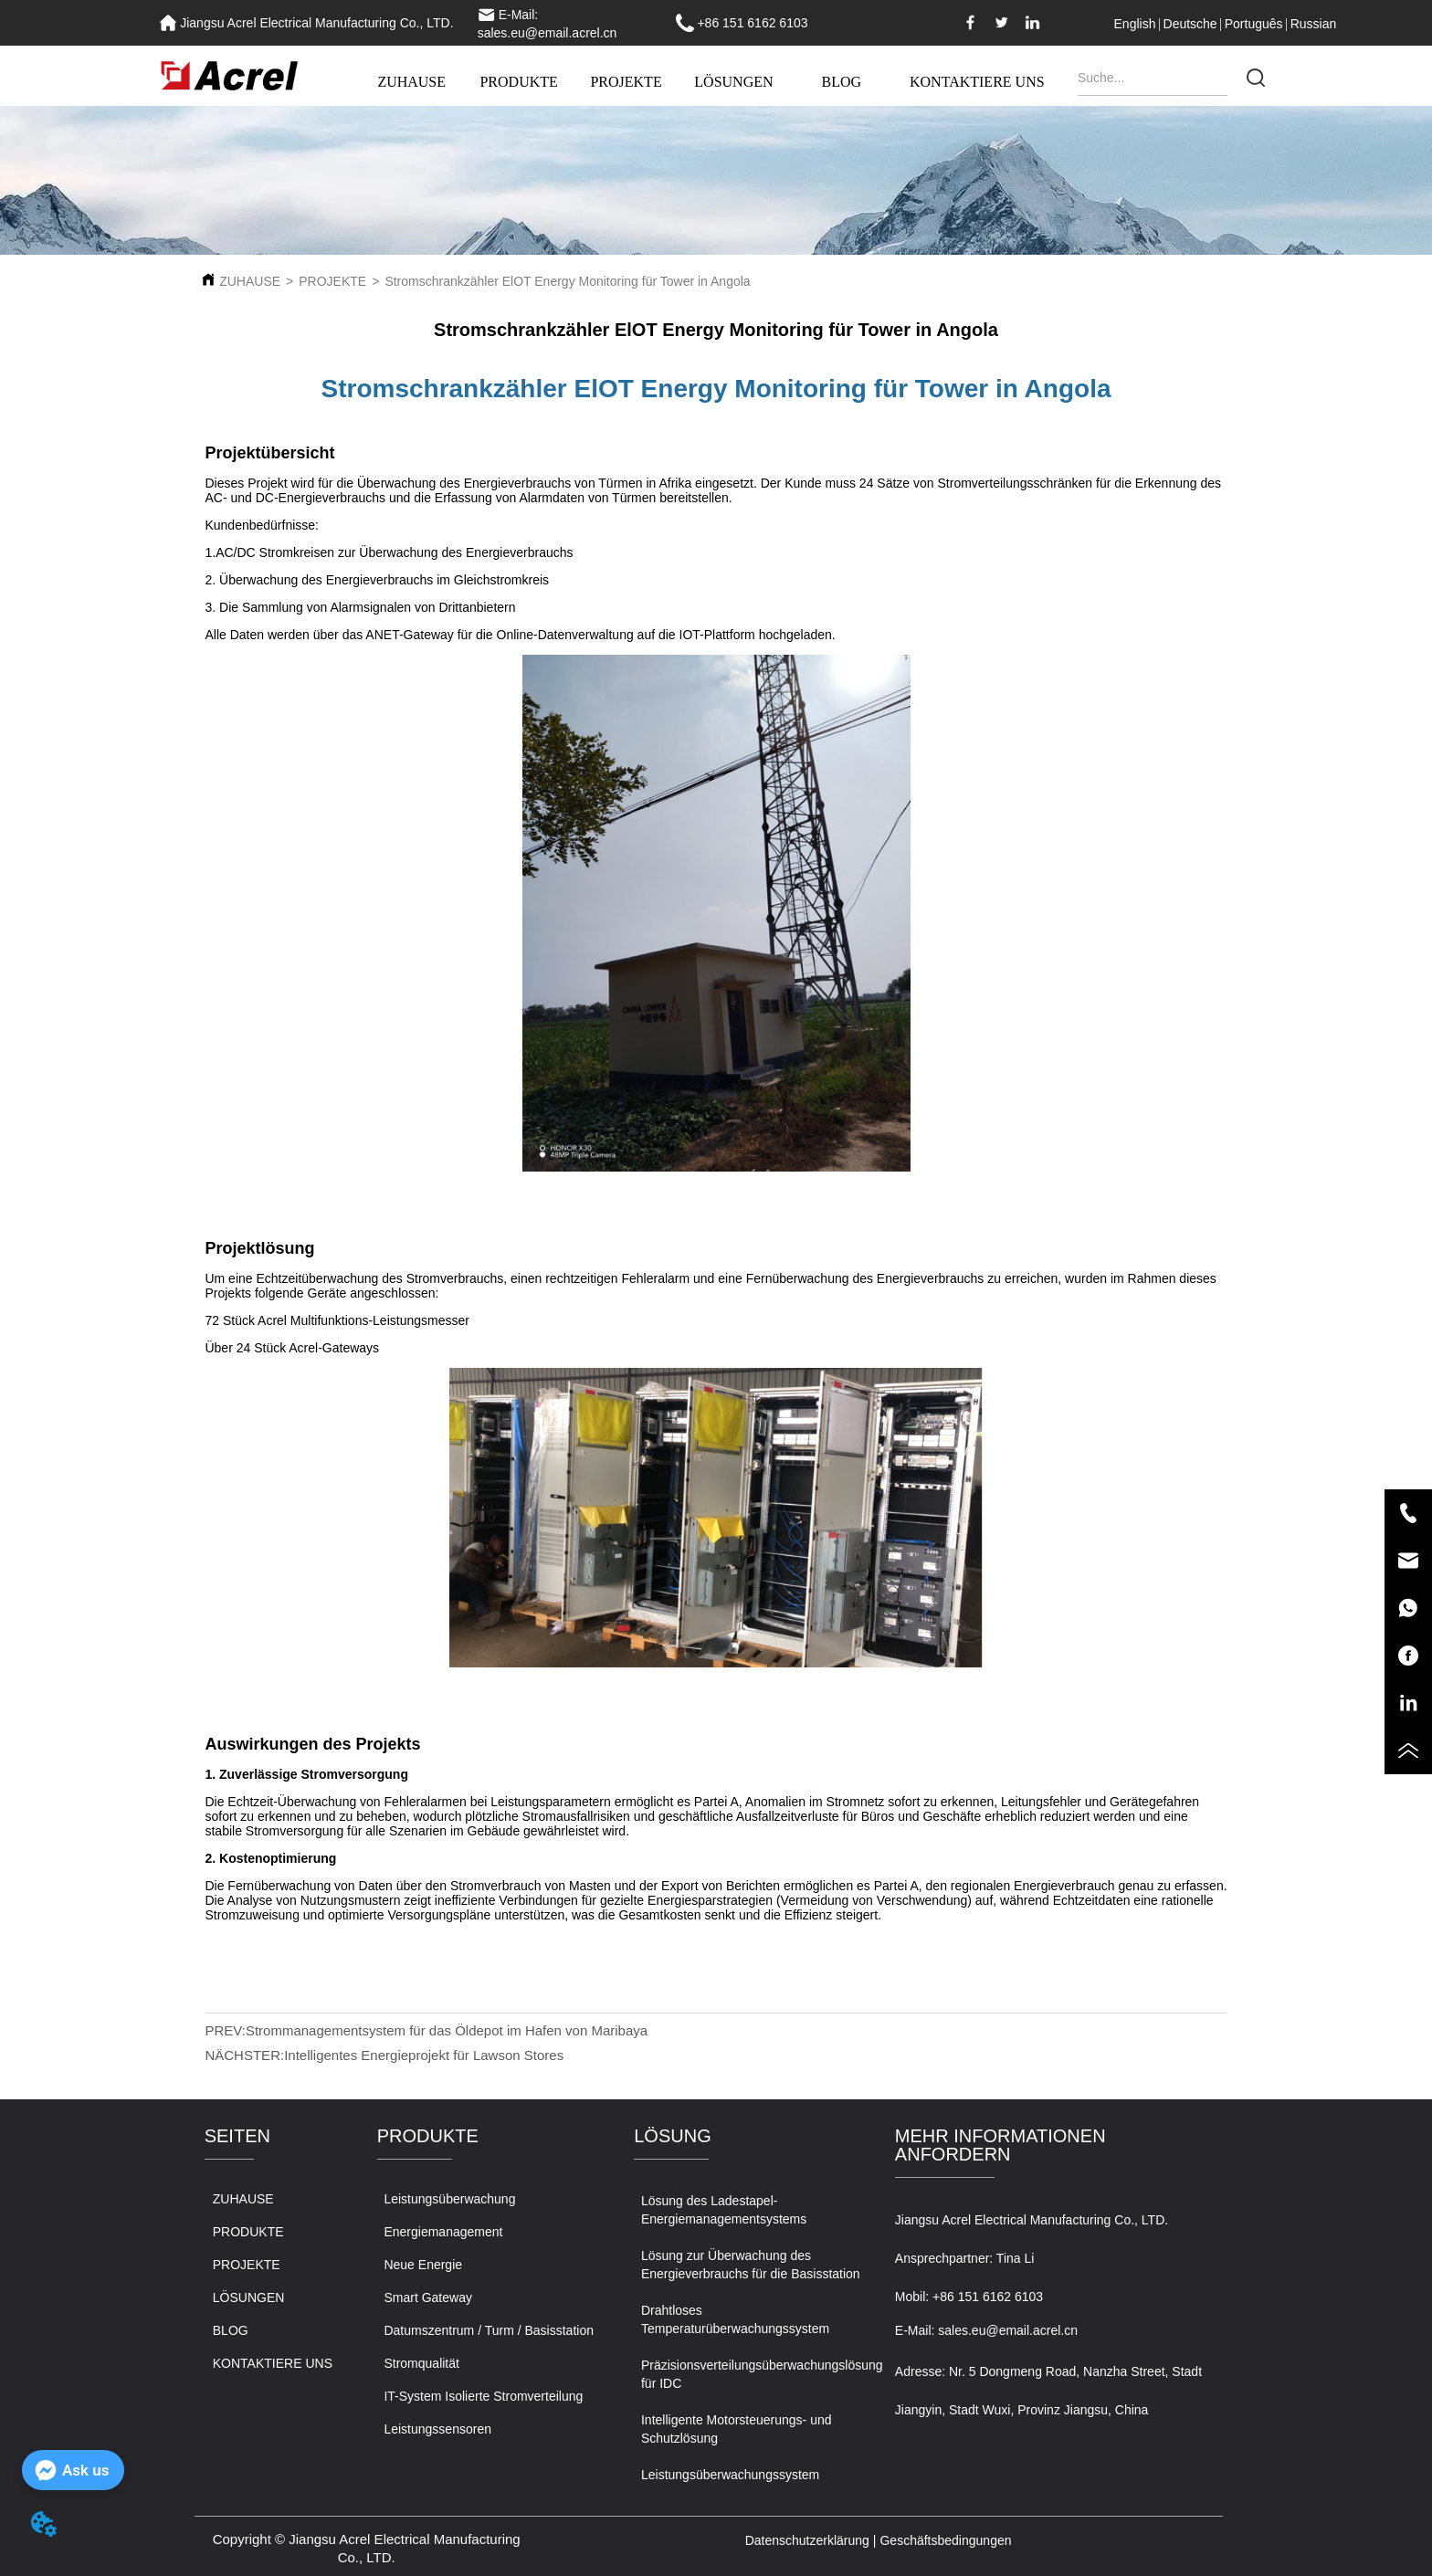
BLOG (841, 81)
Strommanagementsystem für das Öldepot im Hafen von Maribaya (447, 2030)
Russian (1313, 23)
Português (1254, 23)
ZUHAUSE (411, 81)
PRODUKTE (518, 81)
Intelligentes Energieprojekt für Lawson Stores (423, 2055)
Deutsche (1190, 23)
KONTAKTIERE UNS (977, 81)
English (1135, 23)
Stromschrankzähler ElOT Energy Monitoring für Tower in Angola (567, 281)
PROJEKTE (625, 81)
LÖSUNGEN (733, 81)
